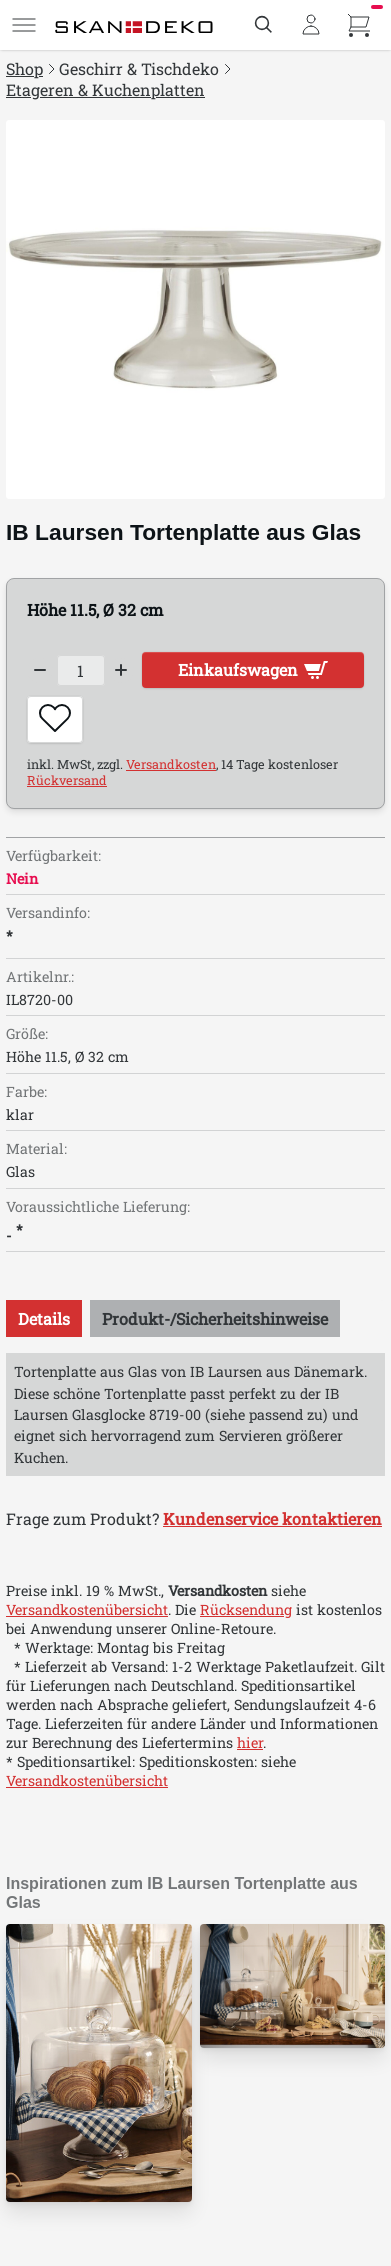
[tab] (44, 1318)
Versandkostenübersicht (87, 1609)
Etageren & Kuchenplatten (105, 89)
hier (250, 1742)
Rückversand (67, 780)
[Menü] (24, 25)
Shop (24, 68)
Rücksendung (246, 1609)
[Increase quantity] (122, 671)
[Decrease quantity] (40, 671)
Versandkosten (171, 764)
